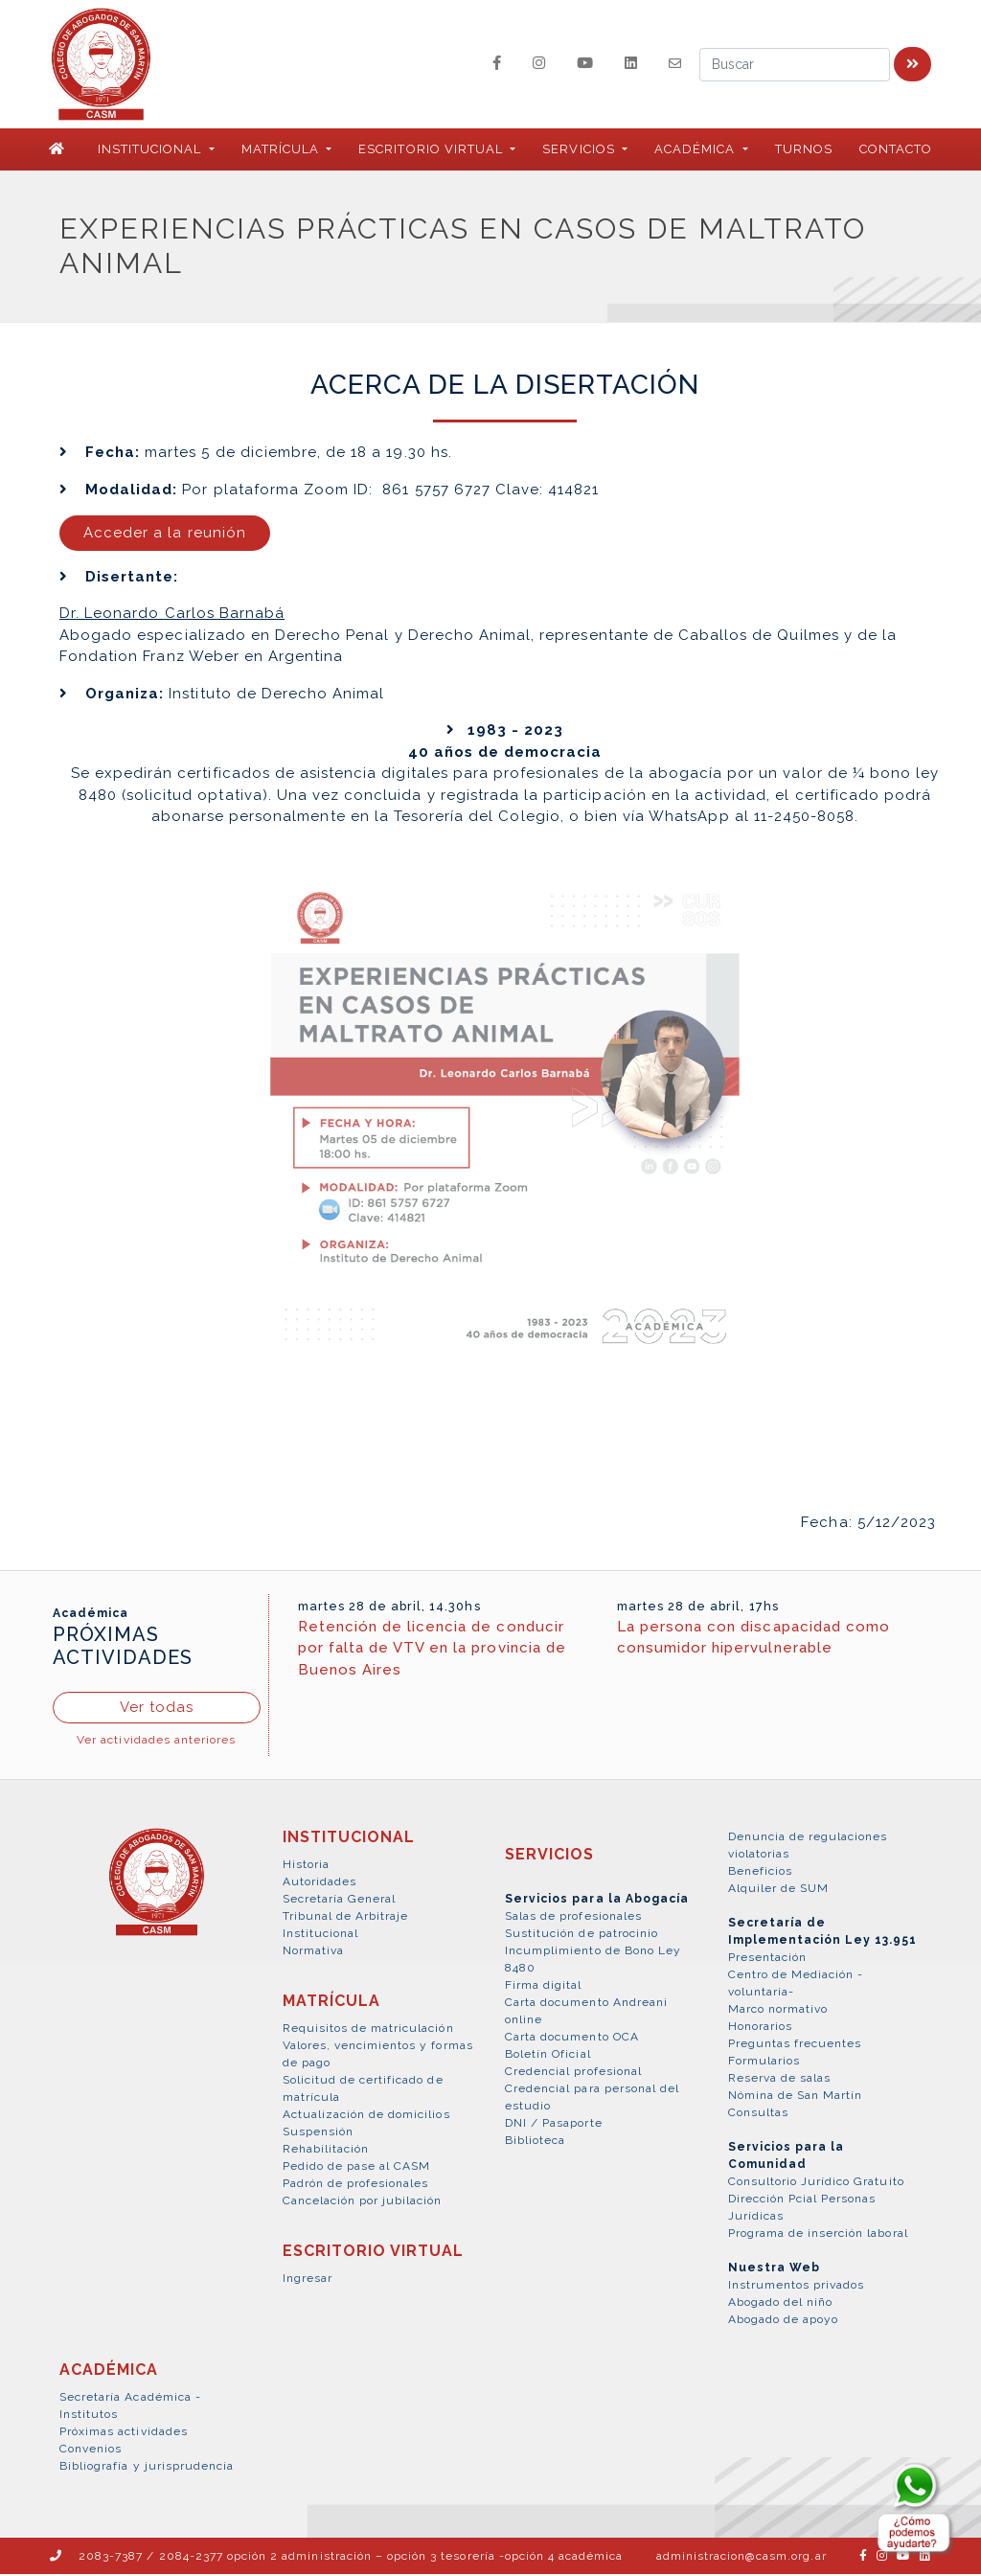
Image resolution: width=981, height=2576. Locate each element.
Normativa (313, 1952)
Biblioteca (535, 2142)
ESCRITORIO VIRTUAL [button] (432, 151)
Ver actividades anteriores (156, 1741)
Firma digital (543, 1987)
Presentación (767, 1959)
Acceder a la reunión (164, 534)
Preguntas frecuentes (795, 2045)
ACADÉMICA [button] (696, 151)
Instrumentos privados (796, 2286)
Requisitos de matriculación (368, 2030)
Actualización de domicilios (366, 2116)
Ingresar (307, 2280)
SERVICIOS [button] (580, 151)
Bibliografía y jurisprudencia (146, 2467)
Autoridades (319, 1883)
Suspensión (318, 2133)
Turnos (804, 151)
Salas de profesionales (573, 1918)
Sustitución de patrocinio (581, 1935)
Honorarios (760, 2028)
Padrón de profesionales (356, 2185)
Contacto (895, 151)
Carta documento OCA (572, 2038)
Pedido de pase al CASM (357, 2168)
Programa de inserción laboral (818, 2235)
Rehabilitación (326, 2150)
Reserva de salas (780, 2079)
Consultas (758, 2114)
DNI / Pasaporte (554, 2124)
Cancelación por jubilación (363, 2202)
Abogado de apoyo (783, 2321)
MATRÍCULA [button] (282, 151)
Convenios (90, 2450)
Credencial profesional (573, 2073)
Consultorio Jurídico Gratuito (816, 2183)
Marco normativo (778, 2010)
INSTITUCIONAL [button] (152, 151)
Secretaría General (340, 1900)
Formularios (764, 2062)
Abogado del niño (780, 2304)
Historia (306, 1866)
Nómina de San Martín (795, 2097)
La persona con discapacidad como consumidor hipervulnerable (753, 1638)
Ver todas (157, 1709)
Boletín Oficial (548, 2056)
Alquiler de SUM (779, 1890)
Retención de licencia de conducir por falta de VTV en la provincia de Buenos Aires (432, 1649)
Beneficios (760, 1873)
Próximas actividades (123, 2433)
